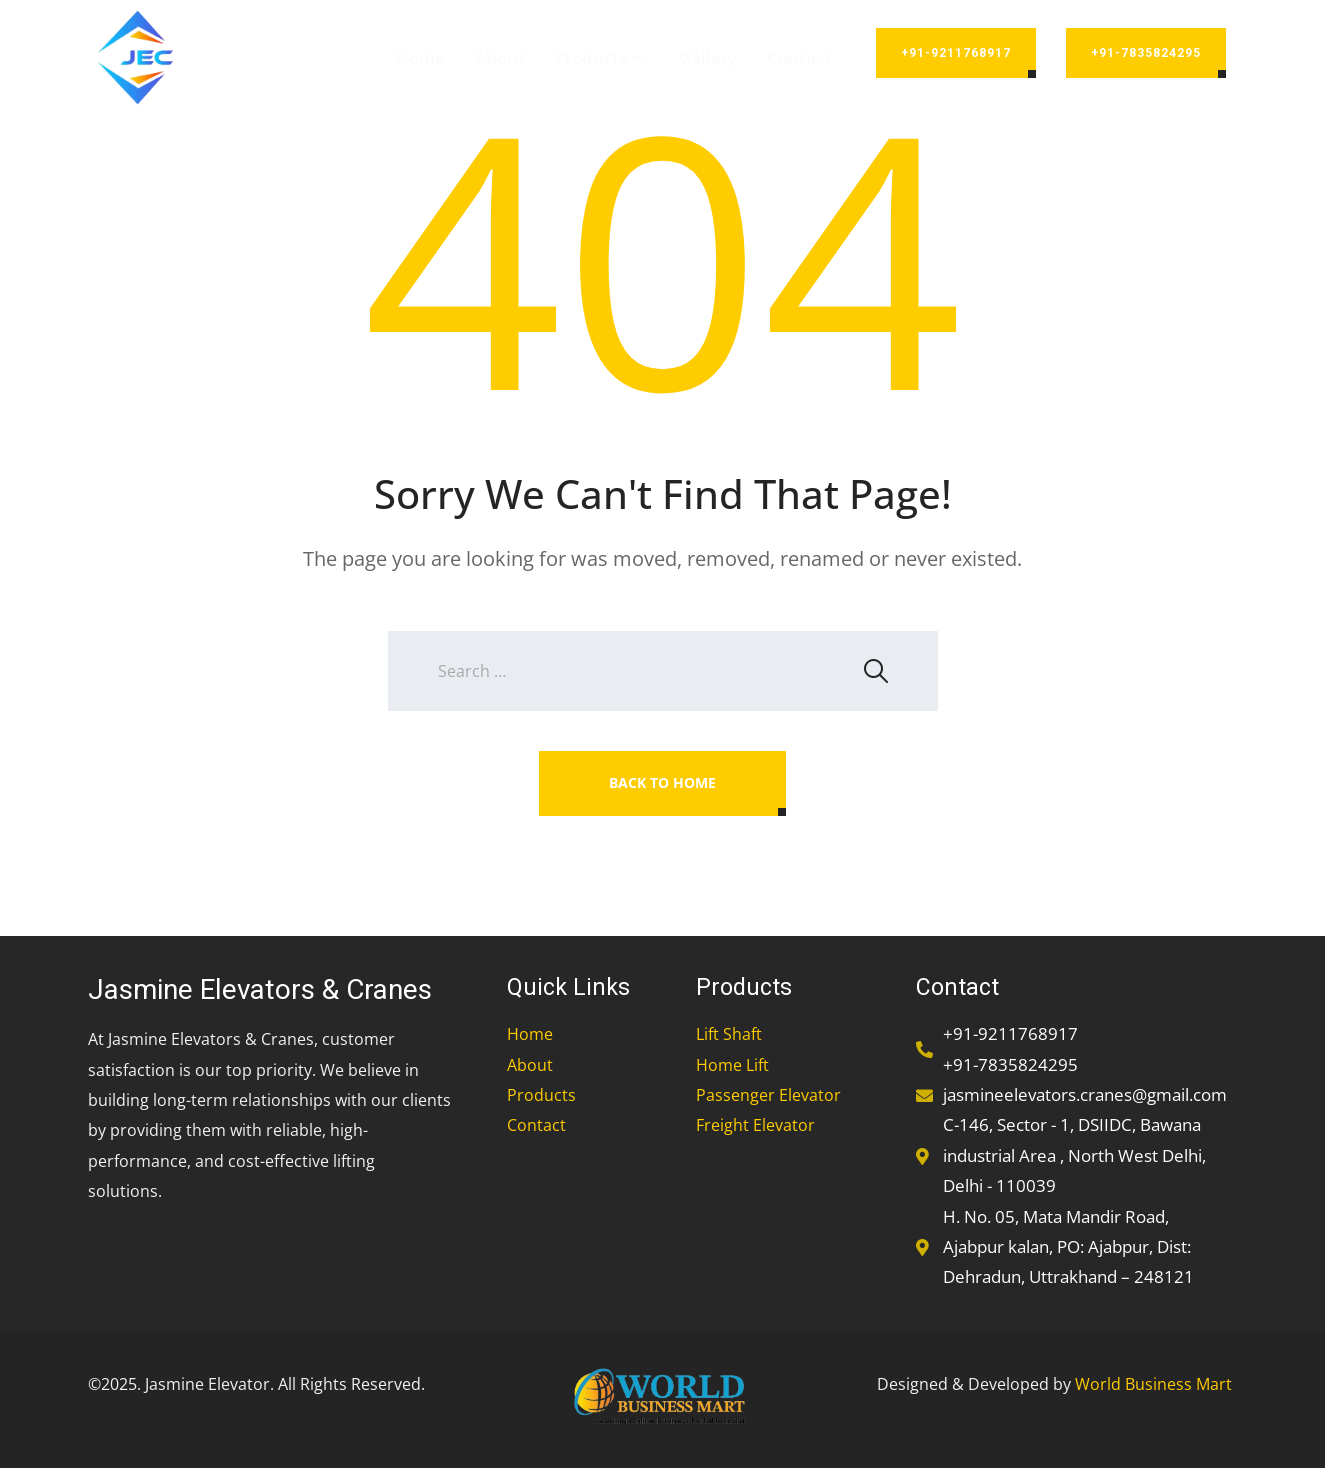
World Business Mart (1153, 1384)
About (500, 57)
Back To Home (662, 782)
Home (420, 57)
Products (602, 57)
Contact (799, 57)
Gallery (708, 57)
